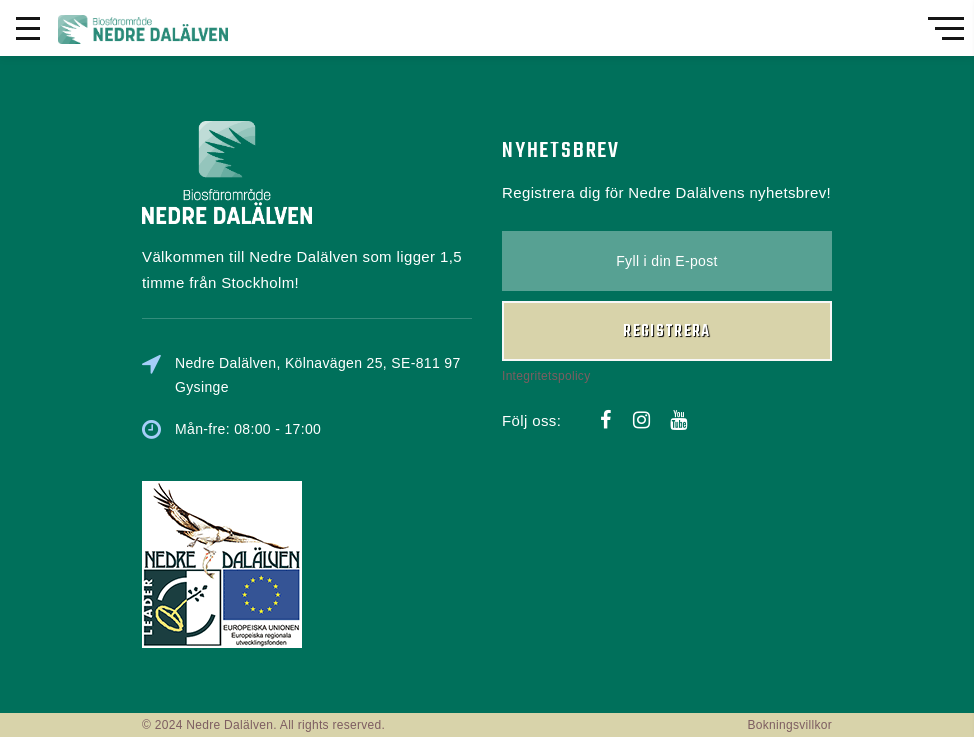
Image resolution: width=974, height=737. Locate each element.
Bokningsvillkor (789, 725)
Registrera (667, 332)
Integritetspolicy (546, 376)
